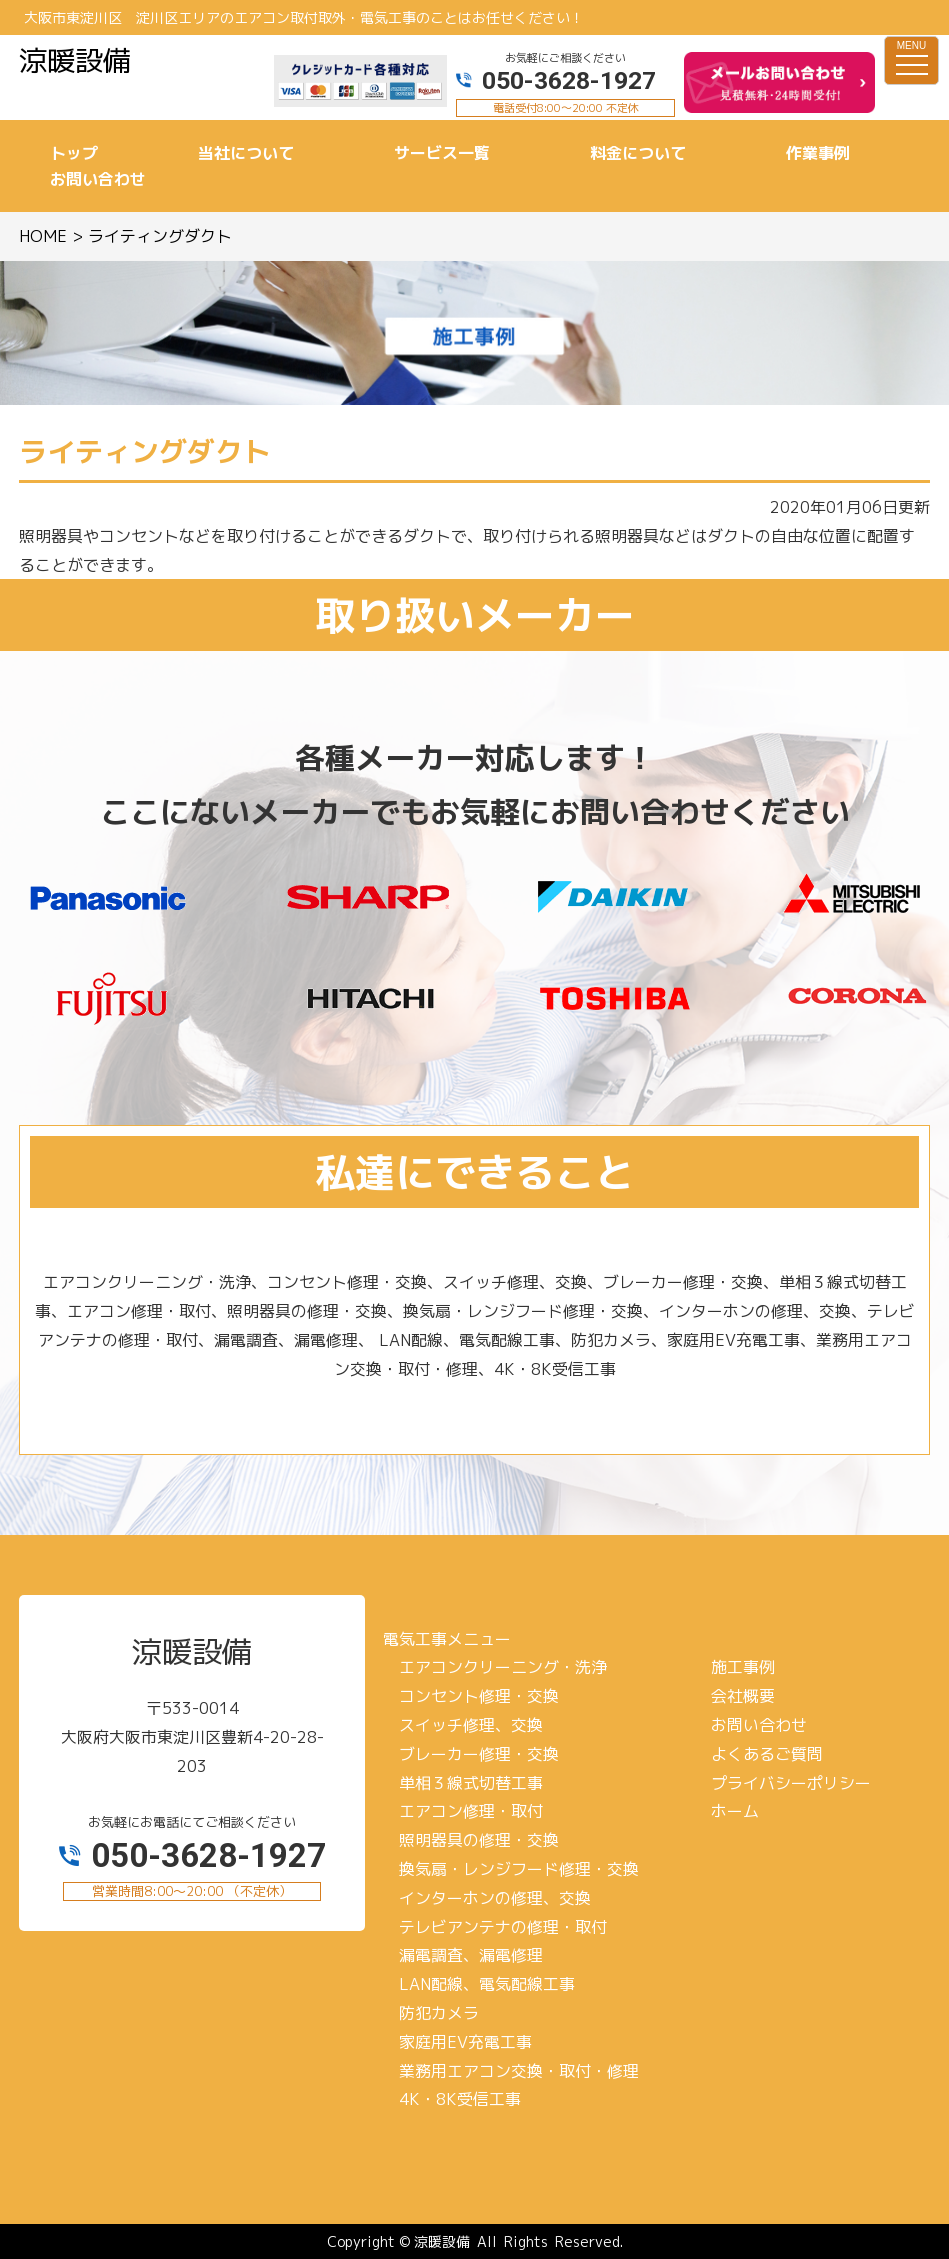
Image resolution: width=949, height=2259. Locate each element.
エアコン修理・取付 (471, 1811)
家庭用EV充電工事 (465, 2042)
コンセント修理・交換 (479, 1696)
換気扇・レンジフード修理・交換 (519, 1869)
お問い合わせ (759, 1725)
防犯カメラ (439, 2013)
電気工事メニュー (447, 1639)
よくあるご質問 (767, 1754)
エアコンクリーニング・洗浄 (503, 1667)
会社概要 (743, 1696)
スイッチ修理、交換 (471, 1725)
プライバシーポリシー (791, 1783)
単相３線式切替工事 (471, 1783)
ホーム (735, 1811)
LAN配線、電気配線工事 (487, 1984)
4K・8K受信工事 (460, 2099)
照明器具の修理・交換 (479, 1840)
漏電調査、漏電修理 (471, 1955)
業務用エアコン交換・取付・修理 (519, 2071)
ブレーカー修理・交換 (479, 1754)
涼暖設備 (442, 2241)
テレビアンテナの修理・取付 (503, 1927)
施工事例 (743, 1667)
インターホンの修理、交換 (495, 1898)
